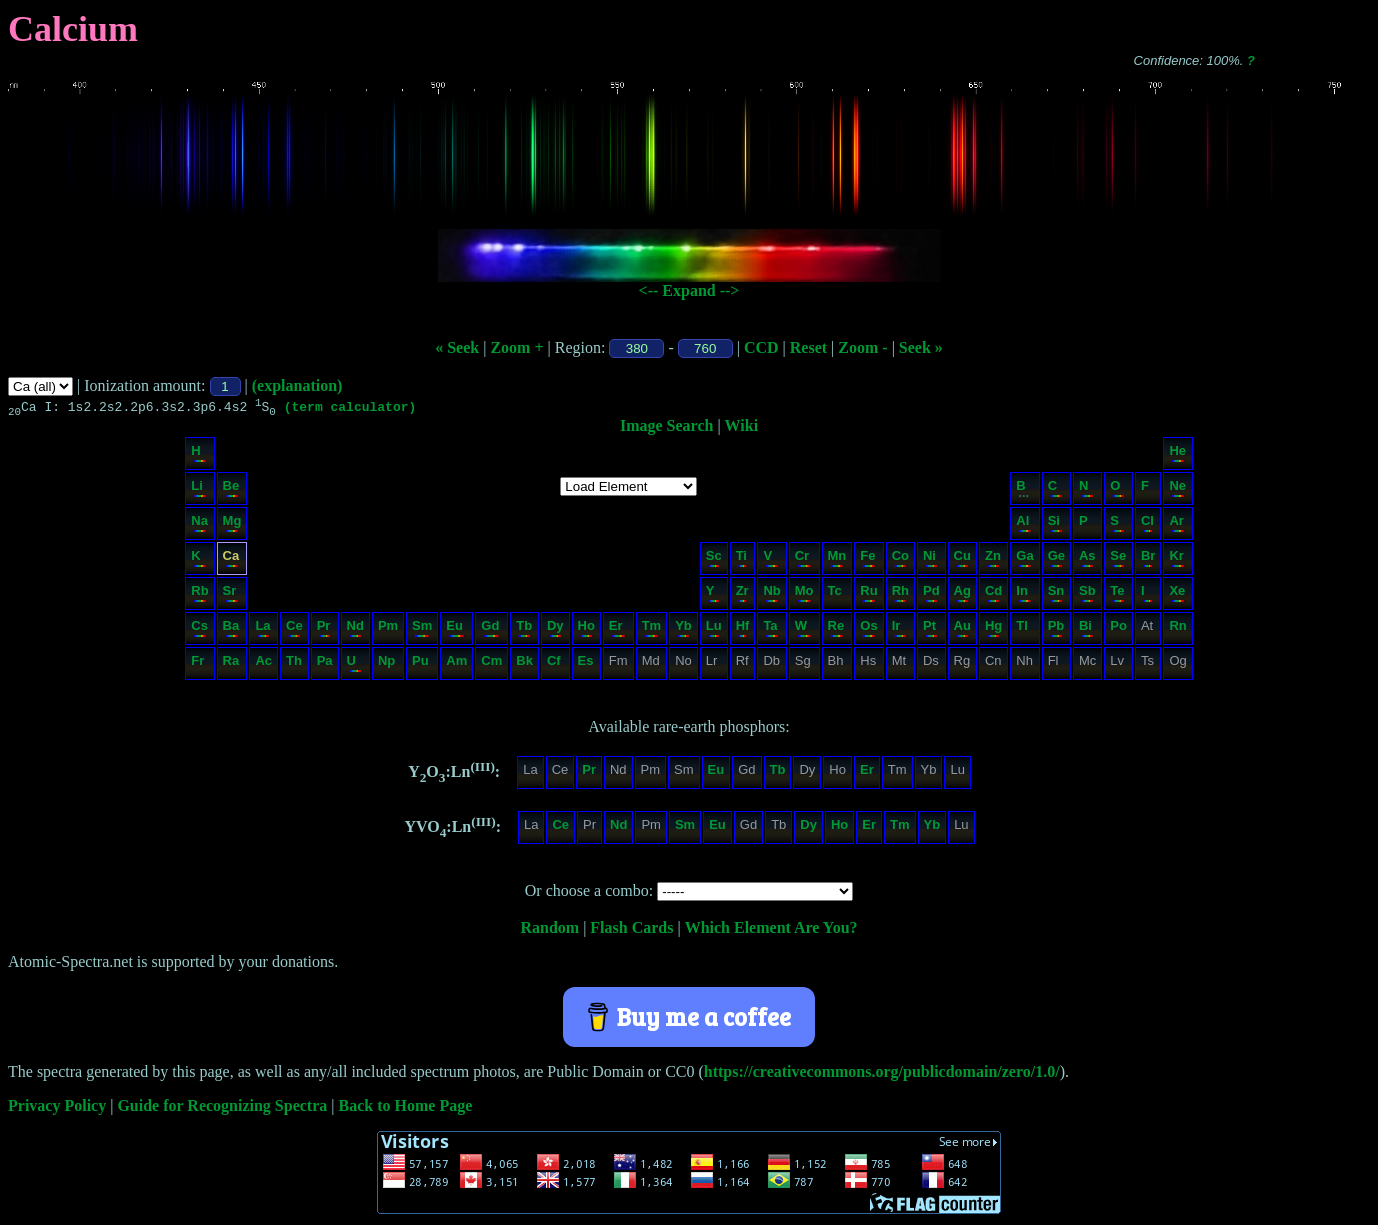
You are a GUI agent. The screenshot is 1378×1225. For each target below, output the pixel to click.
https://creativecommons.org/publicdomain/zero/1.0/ (882, 1074)
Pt (930, 630)
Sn (1056, 595)
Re (836, 630)
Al (1023, 525)
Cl (1147, 525)
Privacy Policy (57, 1108)
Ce (294, 630)
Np (387, 665)
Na (199, 525)
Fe (867, 560)
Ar (1176, 525)
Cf (554, 665)
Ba (231, 630)
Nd (355, 630)
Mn (837, 560)
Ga (1024, 560)
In (1023, 595)
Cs (199, 630)
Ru (868, 595)
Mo (804, 595)
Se (1118, 560)
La (262, 630)
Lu (714, 630)
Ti (742, 560)
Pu (421, 665)
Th (294, 665)
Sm (422, 630)
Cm (491, 665)
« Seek (457, 347)
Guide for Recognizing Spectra (222, 1108)
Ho (586, 630)
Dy (555, 630)
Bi (1086, 630)
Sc (714, 560)
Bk (524, 665)
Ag (962, 595)
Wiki (742, 428)
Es (586, 665)
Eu (455, 630)
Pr (324, 630)
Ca (231, 560)
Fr (198, 665)
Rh (900, 595)
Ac (263, 665)
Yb (683, 630)
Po (1118, 630)
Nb (771, 595)
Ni (930, 560)
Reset (808, 347)
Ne (1177, 490)
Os (868, 630)
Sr (231, 595)
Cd (993, 595)
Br (1148, 560)
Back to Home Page (406, 1108)
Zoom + (516, 347)
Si (1055, 525)
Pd (931, 595)
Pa (325, 665)
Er (617, 630)
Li (198, 490)
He (1177, 455)
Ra (231, 665)
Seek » (921, 347)
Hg (993, 630)
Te (1117, 595)
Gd (490, 630)
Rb (199, 595)
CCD (761, 347)
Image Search (666, 428)
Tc (836, 595)
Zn (993, 560)
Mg (232, 525)
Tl (1023, 630)
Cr (803, 560)
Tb (524, 630)
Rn (1177, 630)
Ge (1056, 560)
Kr (1176, 560)
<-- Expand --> (689, 290)
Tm (652, 630)
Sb (1087, 595)
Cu (962, 560)
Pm (388, 630)
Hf (743, 630)
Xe (1177, 595)
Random (549, 930)
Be (231, 490)
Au (962, 630)
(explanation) (297, 385)
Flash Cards (631, 930)
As (1087, 560)
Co (900, 560)
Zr (742, 595)
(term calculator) (350, 409)
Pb (1056, 630)
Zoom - (862, 347)
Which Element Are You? (771, 930)
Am (456, 665)
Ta (770, 630)
